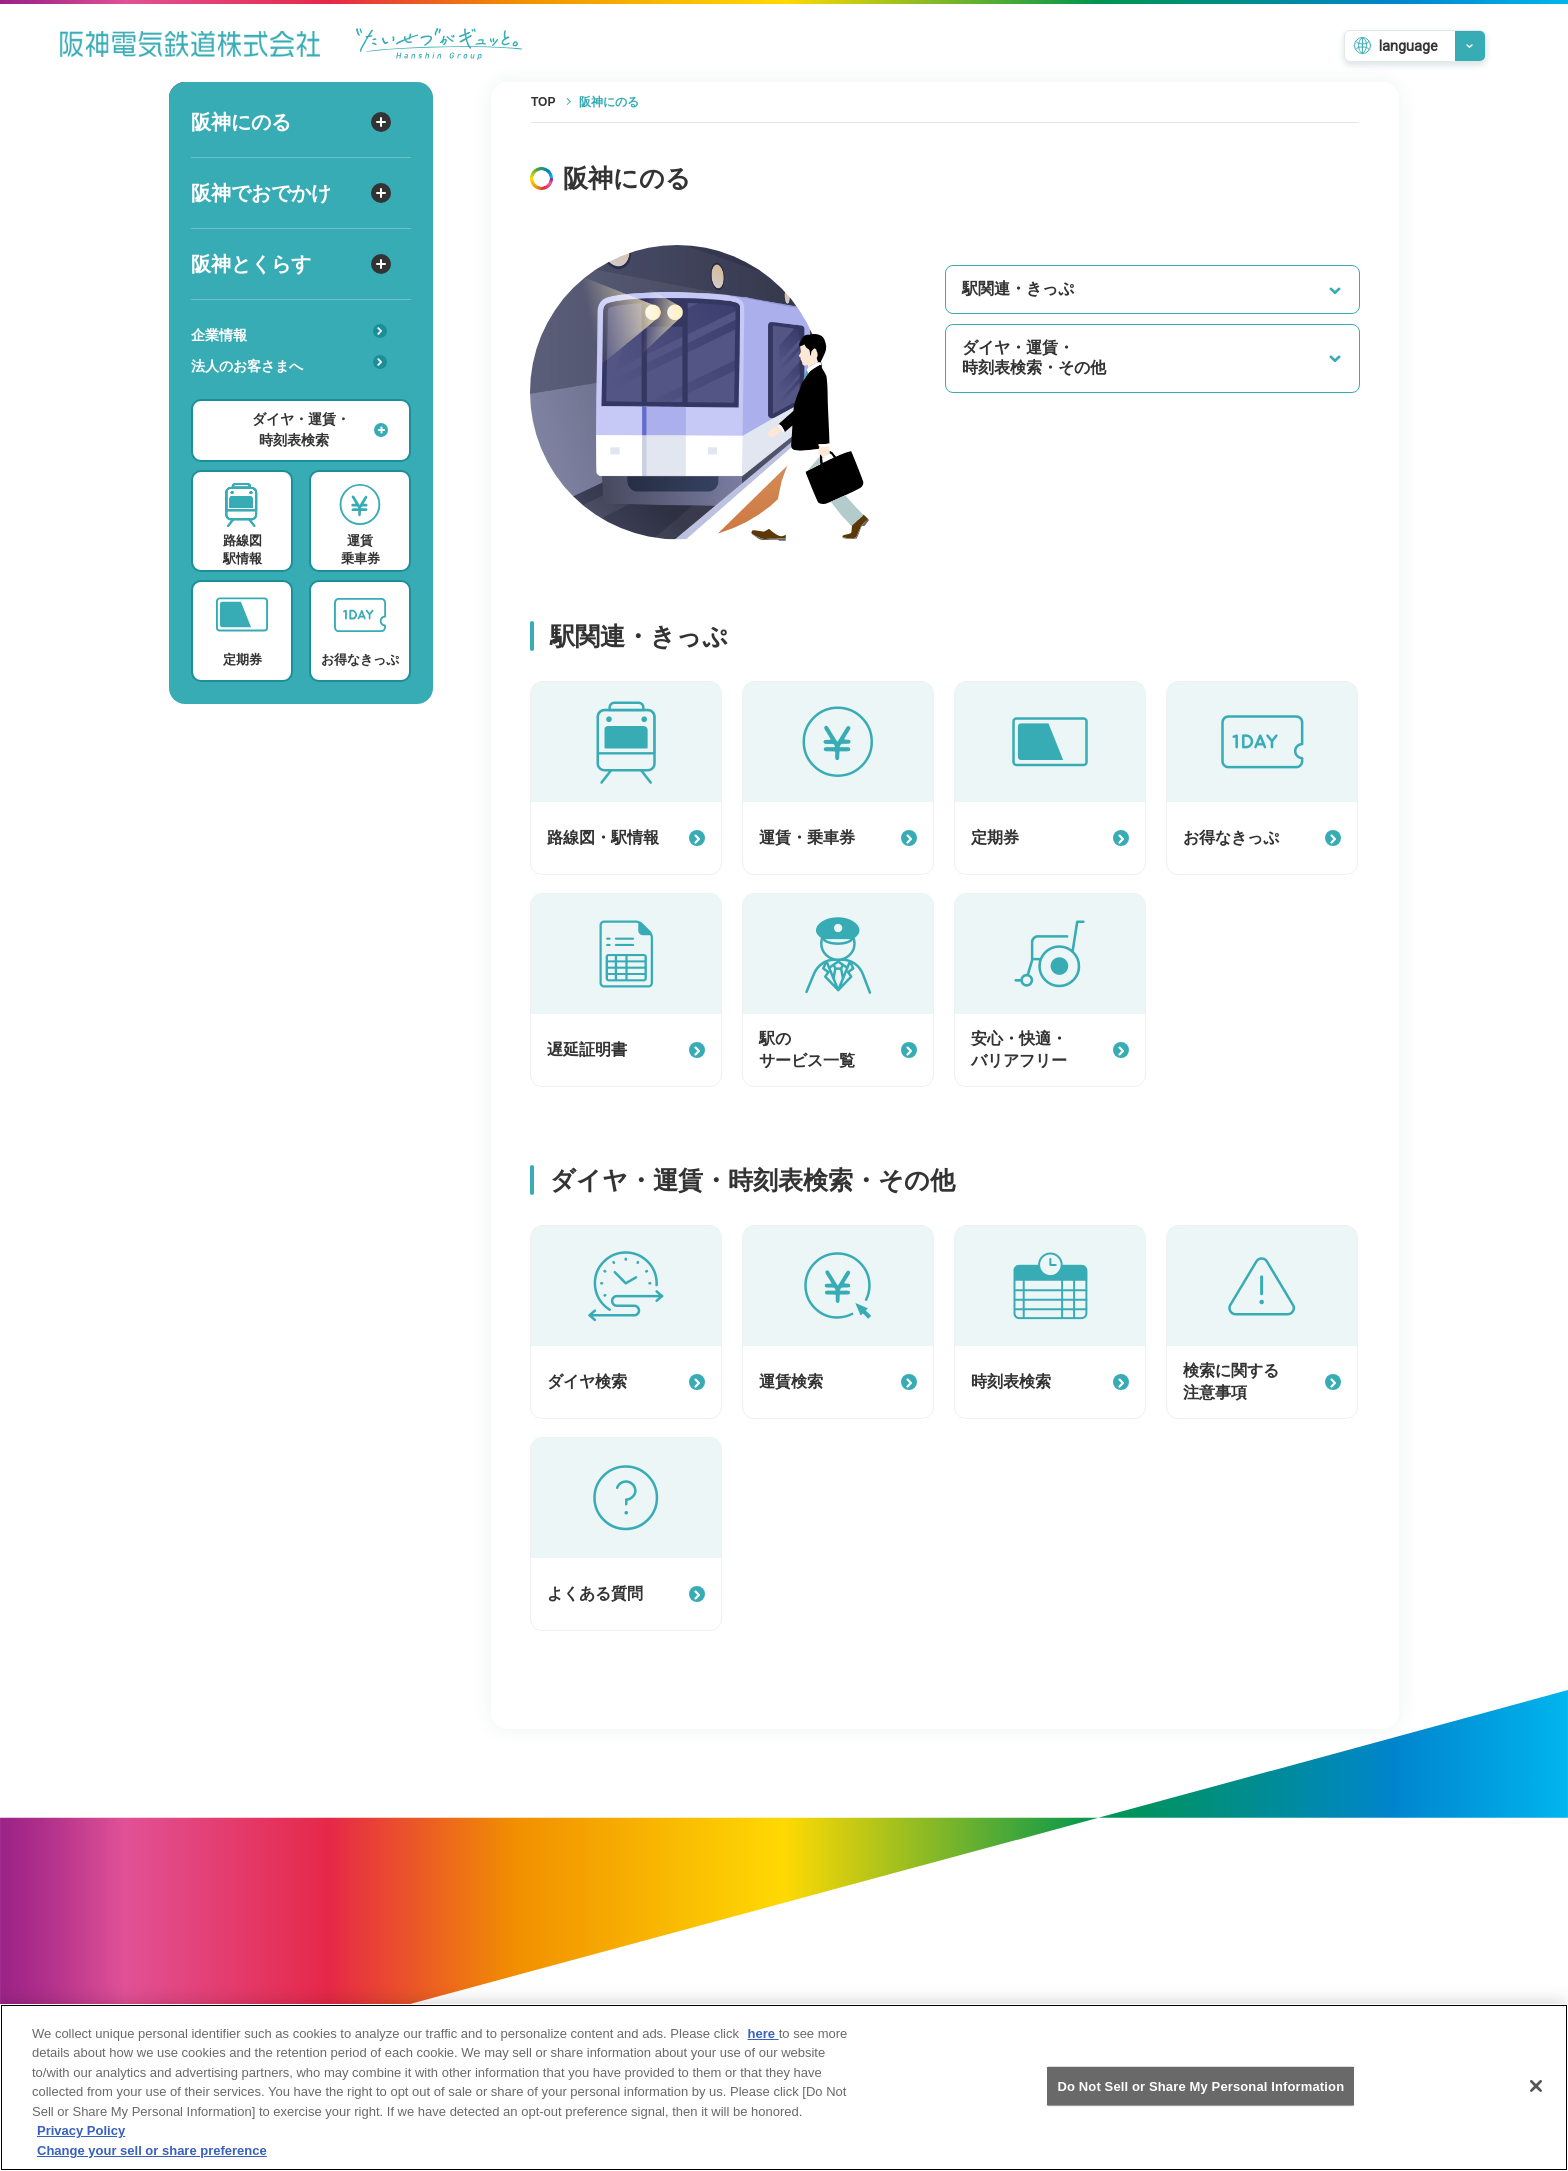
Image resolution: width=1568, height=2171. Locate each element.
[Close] (1536, 2103)
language (1408, 46)
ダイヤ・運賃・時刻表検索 (320, 429)
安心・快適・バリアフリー (295, 397)
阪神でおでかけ (291, 193)
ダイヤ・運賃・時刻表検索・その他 (1152, 358)
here (763, 2050)
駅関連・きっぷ (1152, 288)
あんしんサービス (295, 394)
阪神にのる (291, 122)
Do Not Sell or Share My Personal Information (1200, 2102)
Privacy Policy (81, 2148)
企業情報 (289, 333)
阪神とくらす (291, 264)
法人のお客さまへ (289, 364)
